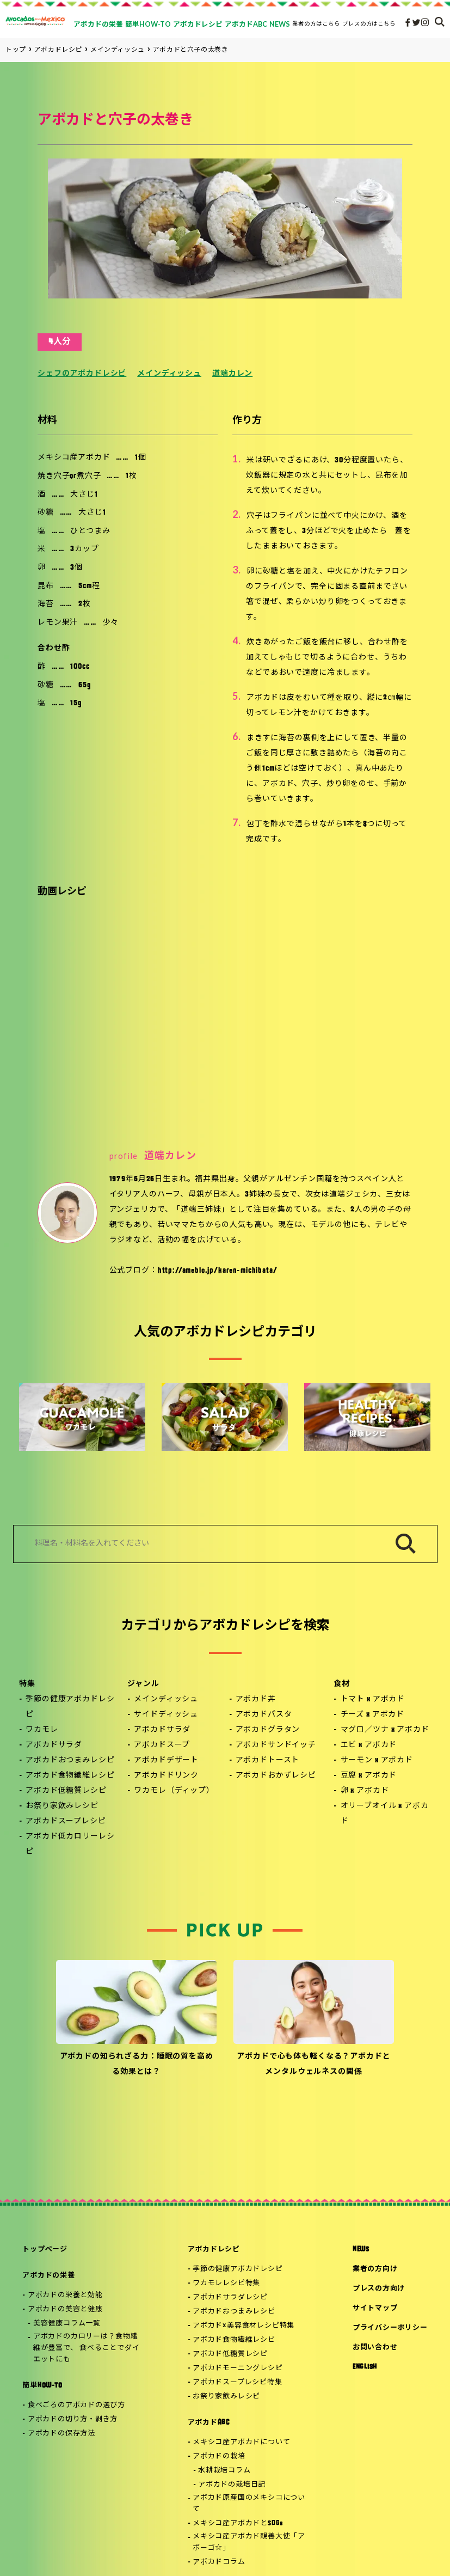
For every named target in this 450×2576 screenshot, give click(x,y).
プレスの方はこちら (369, 23)
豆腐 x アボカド (369, 1776)
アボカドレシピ (214, 2249)
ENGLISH (365, 2367)
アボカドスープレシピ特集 (237, 2382)
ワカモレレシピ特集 (226, 2283)
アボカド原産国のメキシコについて (249, 2503)
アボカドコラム (219, 2562)
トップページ (44, 2249)
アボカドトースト (268, 1760)
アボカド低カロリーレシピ (70, 1844)
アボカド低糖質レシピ (66, 1791)
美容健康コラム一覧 (67, 2323)
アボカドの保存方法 (61, 2433)
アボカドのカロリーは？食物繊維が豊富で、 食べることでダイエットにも (86, 2348)
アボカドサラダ (54, 1745)
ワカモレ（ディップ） (174, 1791)
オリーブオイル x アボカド (385, 1814)
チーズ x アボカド (372, 1715)
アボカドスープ (162, 1745)
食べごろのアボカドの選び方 (76, 2405)
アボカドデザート (166, 1760)
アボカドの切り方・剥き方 (73, 2419)
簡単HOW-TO (42, 2385)
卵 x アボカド (365, 1791)
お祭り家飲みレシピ (62, 1806)
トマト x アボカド (373, 1699)
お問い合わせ (375, 2347)
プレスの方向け (379, 2288)
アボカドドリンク (166, 1776)
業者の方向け (375, 2269)
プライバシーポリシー (390, 2327)
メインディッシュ (169, 374)
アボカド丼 (256, 1699)
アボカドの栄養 (48, 2275)
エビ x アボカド (369, 1745)
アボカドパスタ (264, 1715)
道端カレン (232, 374)
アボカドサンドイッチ (276, 1745)
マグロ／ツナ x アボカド (385, 1730)
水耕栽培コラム (224, 2470)
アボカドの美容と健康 (65, 2309)
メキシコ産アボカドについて (241, 2442)
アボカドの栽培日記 (232, 2484)
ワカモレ (42, 1730)
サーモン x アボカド (377, 1760)
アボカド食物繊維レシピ (70, 1776)
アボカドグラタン (268, 1730)
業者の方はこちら (316, 23)
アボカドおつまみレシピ (70, 1760)
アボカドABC (209, 2422)
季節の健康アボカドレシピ (70, 1707)
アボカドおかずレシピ (276, 1776)
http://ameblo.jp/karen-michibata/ (218, 1271)
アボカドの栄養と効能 (65, 2295)
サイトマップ (375, 2308)
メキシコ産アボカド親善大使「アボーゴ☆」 (249, 2542)
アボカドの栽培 (219, 2456)
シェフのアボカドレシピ (82, 374)
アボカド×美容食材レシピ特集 (243, 2325)
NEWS (361, 2249)
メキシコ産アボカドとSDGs (238, 2523)
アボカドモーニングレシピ (237, 2368)
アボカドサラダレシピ (230, 2297)
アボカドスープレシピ (66, 1821)
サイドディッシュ (166, 1715)
